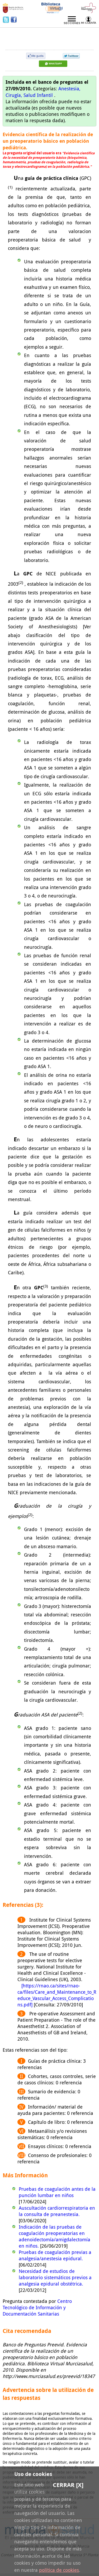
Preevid (20, 35)
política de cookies (59, 2570)
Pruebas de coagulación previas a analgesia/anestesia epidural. (55, 2255)
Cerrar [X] (68, 2485)
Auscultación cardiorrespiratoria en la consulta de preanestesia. (57, 2211)
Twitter (7, 19)
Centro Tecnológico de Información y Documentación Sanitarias (37, 2307)
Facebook (14, 19)
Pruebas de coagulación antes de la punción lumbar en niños (57, 2192)
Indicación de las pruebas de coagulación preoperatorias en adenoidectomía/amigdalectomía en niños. (54, 2236)
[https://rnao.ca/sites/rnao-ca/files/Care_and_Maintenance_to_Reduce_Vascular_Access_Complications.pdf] (56, 1995)
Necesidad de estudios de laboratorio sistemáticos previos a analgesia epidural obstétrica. (55, 2277)
